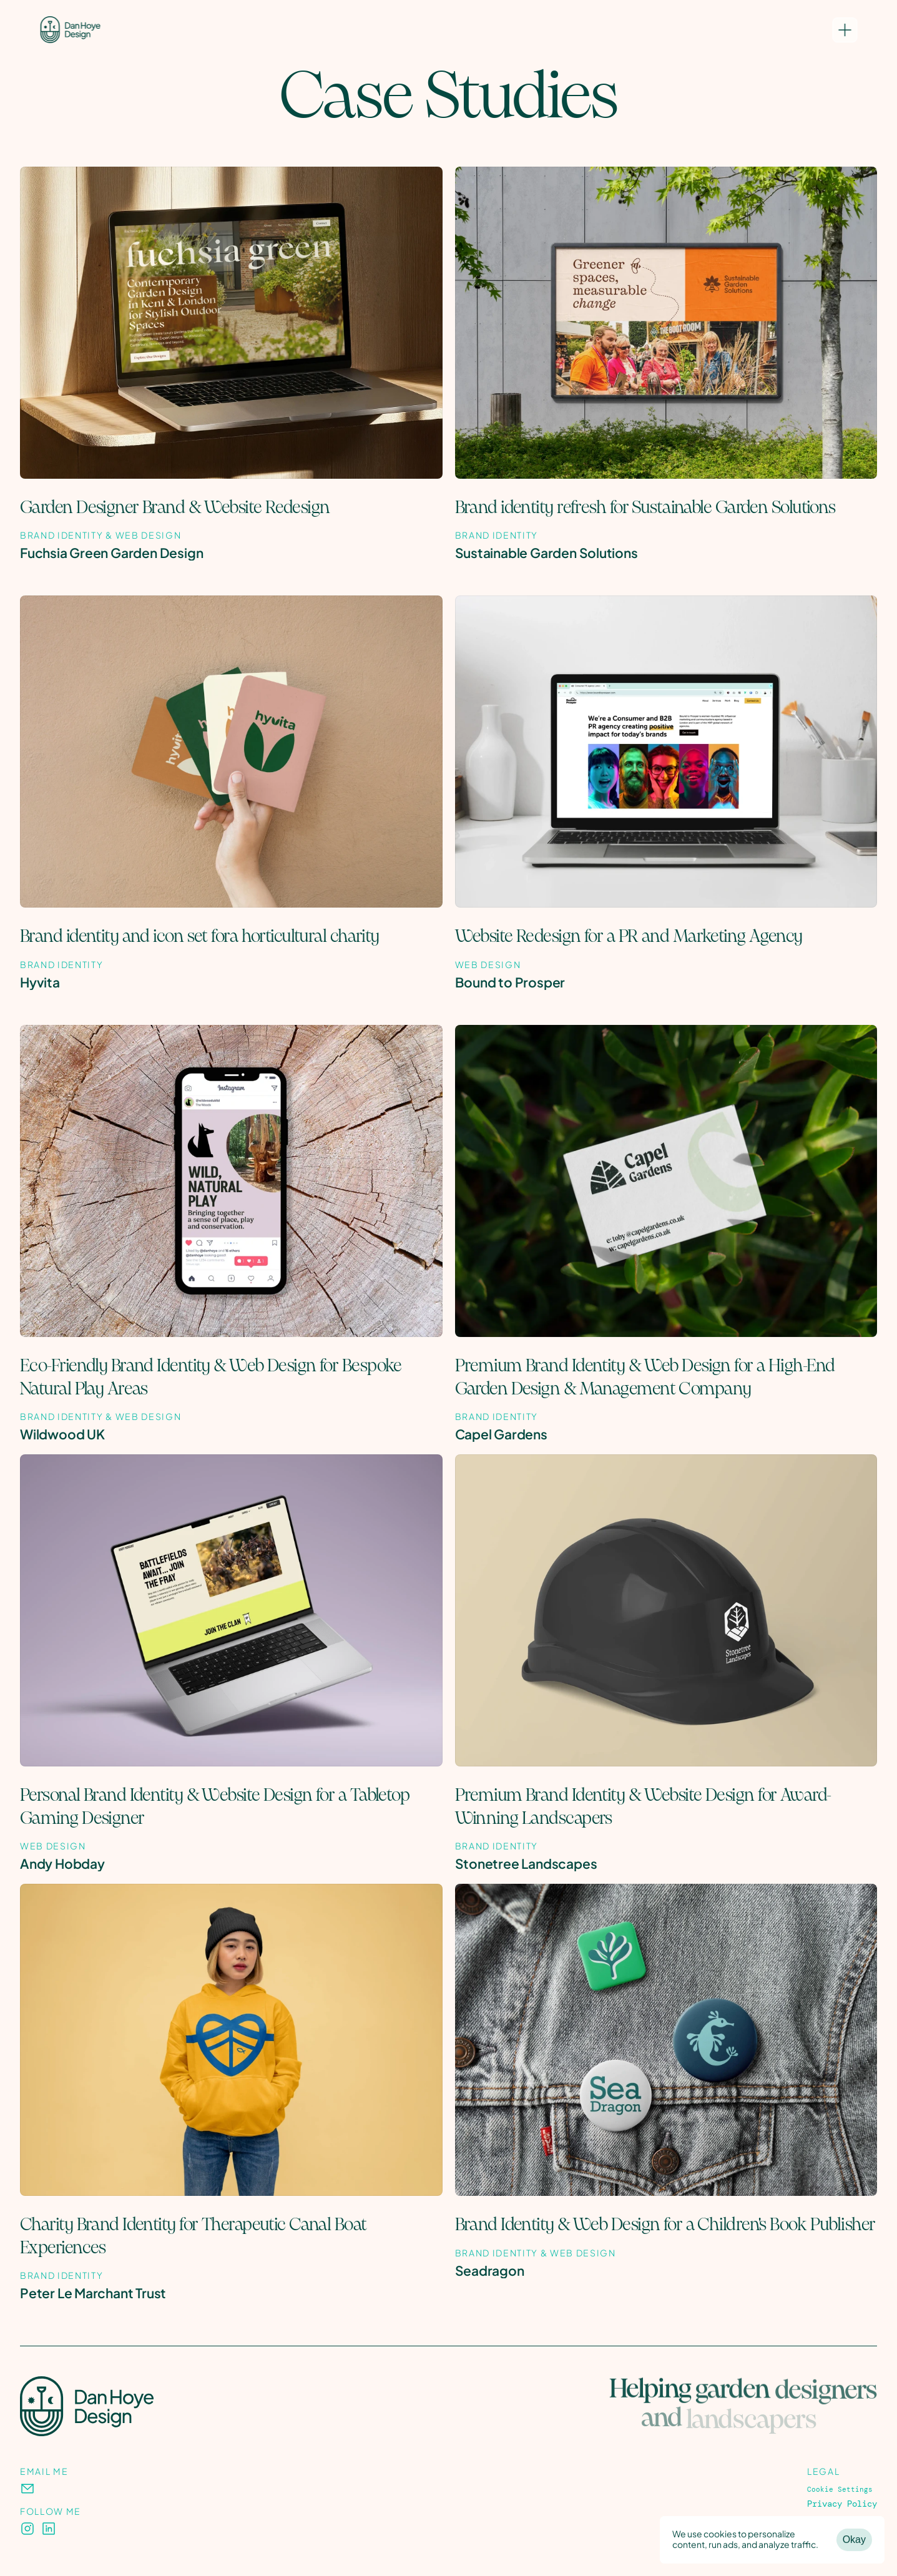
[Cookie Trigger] (840, 2489)
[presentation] (27, 2488)
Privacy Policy (842, 2503)
